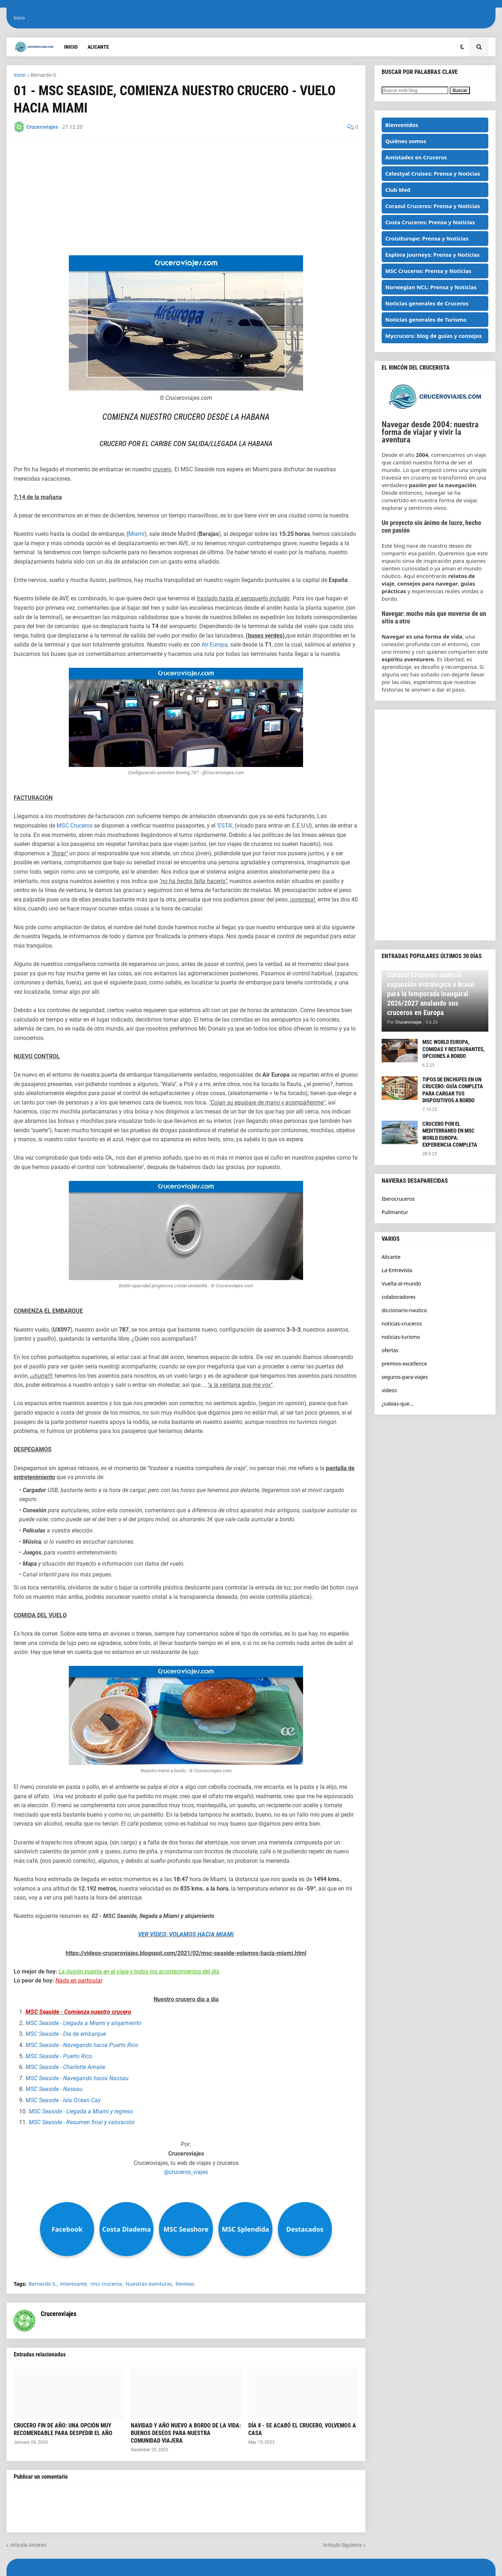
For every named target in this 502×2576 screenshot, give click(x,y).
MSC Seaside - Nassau (54, 2089)
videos (389, 1390)
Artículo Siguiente (342, 2545)
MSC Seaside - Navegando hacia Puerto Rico (82, 2045)
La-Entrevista (397, 1270)
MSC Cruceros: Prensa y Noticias (428, 270)
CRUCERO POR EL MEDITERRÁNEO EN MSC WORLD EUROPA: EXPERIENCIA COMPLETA (449, 1134)
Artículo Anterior (28, 2545)
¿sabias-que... (397, 1403)
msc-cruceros (106, 2283)
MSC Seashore (186, 2229)
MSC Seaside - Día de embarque (66, 2033)
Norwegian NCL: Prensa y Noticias (431, 287)
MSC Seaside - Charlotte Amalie (65, 2067)
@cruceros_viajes (186, 2172)
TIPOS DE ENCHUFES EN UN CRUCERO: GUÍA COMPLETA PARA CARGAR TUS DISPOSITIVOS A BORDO (452, 1090)
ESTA (224, 825)
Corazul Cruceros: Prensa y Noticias (432, 205)
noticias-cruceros (402, 1323)
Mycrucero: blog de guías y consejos (433, 335)
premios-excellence (404, 1363)
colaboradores (399, 1296)
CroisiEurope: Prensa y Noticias (426, 238)
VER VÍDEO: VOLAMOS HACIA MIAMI (186, 1934)
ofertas (390, 1350)
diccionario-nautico (404, 1310)
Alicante (391, 1256)
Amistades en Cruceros (416, 157)
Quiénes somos (405, 141)
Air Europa (214, 644)
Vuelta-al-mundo (401, 1283)
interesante (73, 2283)
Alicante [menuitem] (98, 47)
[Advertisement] (186, 197)
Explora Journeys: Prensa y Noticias (432, 254)
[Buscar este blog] (415, 90)
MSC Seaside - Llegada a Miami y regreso (81, 2111)
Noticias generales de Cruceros (426, 303)
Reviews (185, 2283)
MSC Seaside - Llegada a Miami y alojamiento (83, 2023)
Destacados (304, 2229)
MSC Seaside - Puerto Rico (59, 2056)
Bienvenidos (401, 124)
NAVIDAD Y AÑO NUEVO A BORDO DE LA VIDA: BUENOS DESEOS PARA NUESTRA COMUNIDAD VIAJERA (186, 2433)
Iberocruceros (398, 1198)
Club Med (397, 189)
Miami (136, 533)
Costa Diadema (126, 2229)
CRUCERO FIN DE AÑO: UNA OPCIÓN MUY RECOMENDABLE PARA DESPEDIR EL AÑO (63, 2429)
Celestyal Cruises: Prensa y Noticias (432, 173)
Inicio (19, 18)
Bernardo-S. (44, 75)
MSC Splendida (245, 2229)
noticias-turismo (401, 1336)
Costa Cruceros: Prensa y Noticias (430, 222)
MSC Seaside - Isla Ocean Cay (63, 2100)
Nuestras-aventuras (149, 2283)
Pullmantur (395, 1212)
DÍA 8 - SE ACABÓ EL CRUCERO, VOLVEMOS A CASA (302, 2429)
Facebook (67, 2229)
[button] (462, 47)
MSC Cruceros (75, 825)
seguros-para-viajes (405, 1376)
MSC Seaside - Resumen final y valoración (82, 2122)
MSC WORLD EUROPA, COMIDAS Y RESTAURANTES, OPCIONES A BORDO (453, 1049)
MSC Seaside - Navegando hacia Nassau (77, 2078)
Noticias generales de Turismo (425, 319)
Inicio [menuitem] (70, 47)
